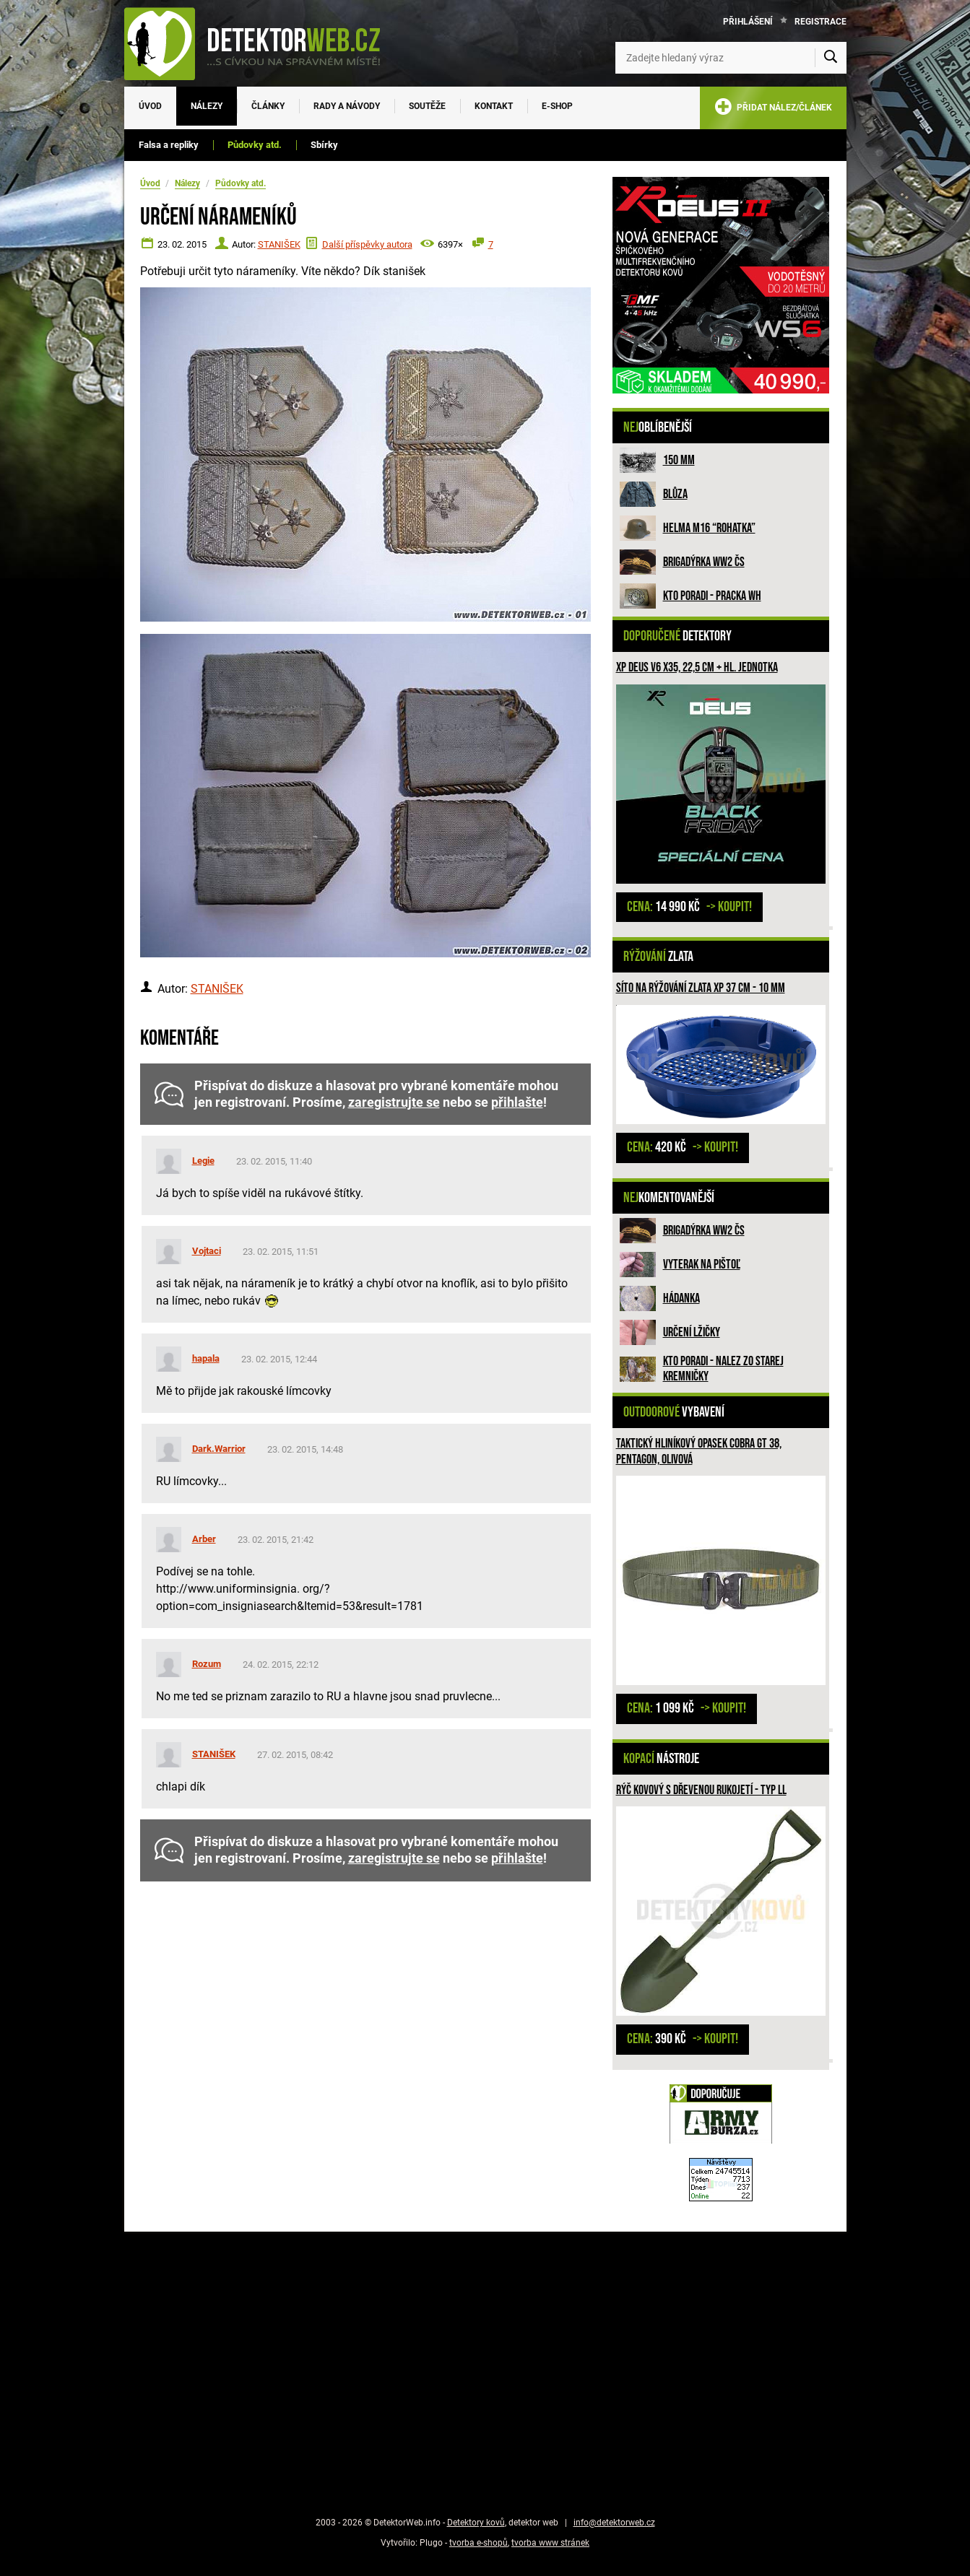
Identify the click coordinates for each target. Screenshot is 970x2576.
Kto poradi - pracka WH (712, 596)
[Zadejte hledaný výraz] (730, 58)
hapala (206, 1358)
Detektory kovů (476, 2523)
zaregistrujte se (394, 1102)
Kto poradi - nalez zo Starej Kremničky (723, 1369)
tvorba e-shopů (478, 2543)
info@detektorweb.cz (614, 2523)
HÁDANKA (681, 1298)
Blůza (675, 494)
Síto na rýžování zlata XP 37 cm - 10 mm (700, 988)
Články (268, 106)
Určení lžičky (691, 1332)
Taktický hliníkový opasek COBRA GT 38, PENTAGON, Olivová (698, 1451)
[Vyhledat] (830, 58)
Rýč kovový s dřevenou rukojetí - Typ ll (701, 1790)
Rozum (206, 1663)
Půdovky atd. (255, 144)
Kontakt (494, 106)
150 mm (679, 460)
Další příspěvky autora (367, 244)
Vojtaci (206, 1250)
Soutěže (427, 106)
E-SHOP (557, 106)
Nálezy (206, 106)
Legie (203, 1160)
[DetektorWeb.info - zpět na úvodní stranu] (261, 43)
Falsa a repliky (169, 144)
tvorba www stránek (550, 2543)
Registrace (820, 22)
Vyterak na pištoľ (701, 1264)
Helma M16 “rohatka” (709, 528)
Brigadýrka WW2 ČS (704, 562)
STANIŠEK (279, 244)
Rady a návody (346, 106)
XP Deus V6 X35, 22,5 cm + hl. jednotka (697, 667)
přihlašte (517, 1102)
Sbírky (324, 144)
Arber (204, 1538)
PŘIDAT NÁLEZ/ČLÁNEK (773, 109)
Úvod (150, 106)
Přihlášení (748, 22)
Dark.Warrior (219, 1448)
